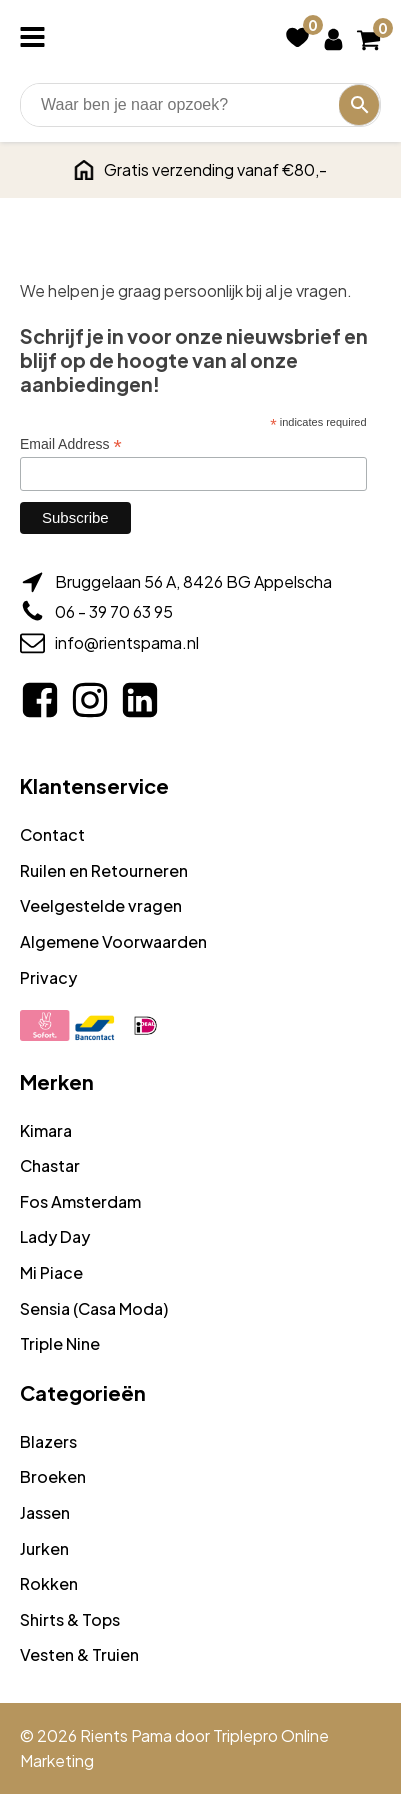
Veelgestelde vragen (101, 905)
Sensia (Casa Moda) (94, 1308)
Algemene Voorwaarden (113, 941)
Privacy (48, 977)
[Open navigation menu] (36, 39)
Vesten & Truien (79, 1654)
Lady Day (55, 1236)
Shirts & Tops (70, 1619)
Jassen (45, 1512)
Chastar (50, 1165)
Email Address (71, 444)
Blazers (48, 1441)
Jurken (44, 1548)
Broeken (53, 1476)
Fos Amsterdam (80, 1201)
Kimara (46, 1130)
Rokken (49, 1583)
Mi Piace (51, 1272)
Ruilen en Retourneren (104, 870)
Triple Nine (60, 1343)
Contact (52, 834)
